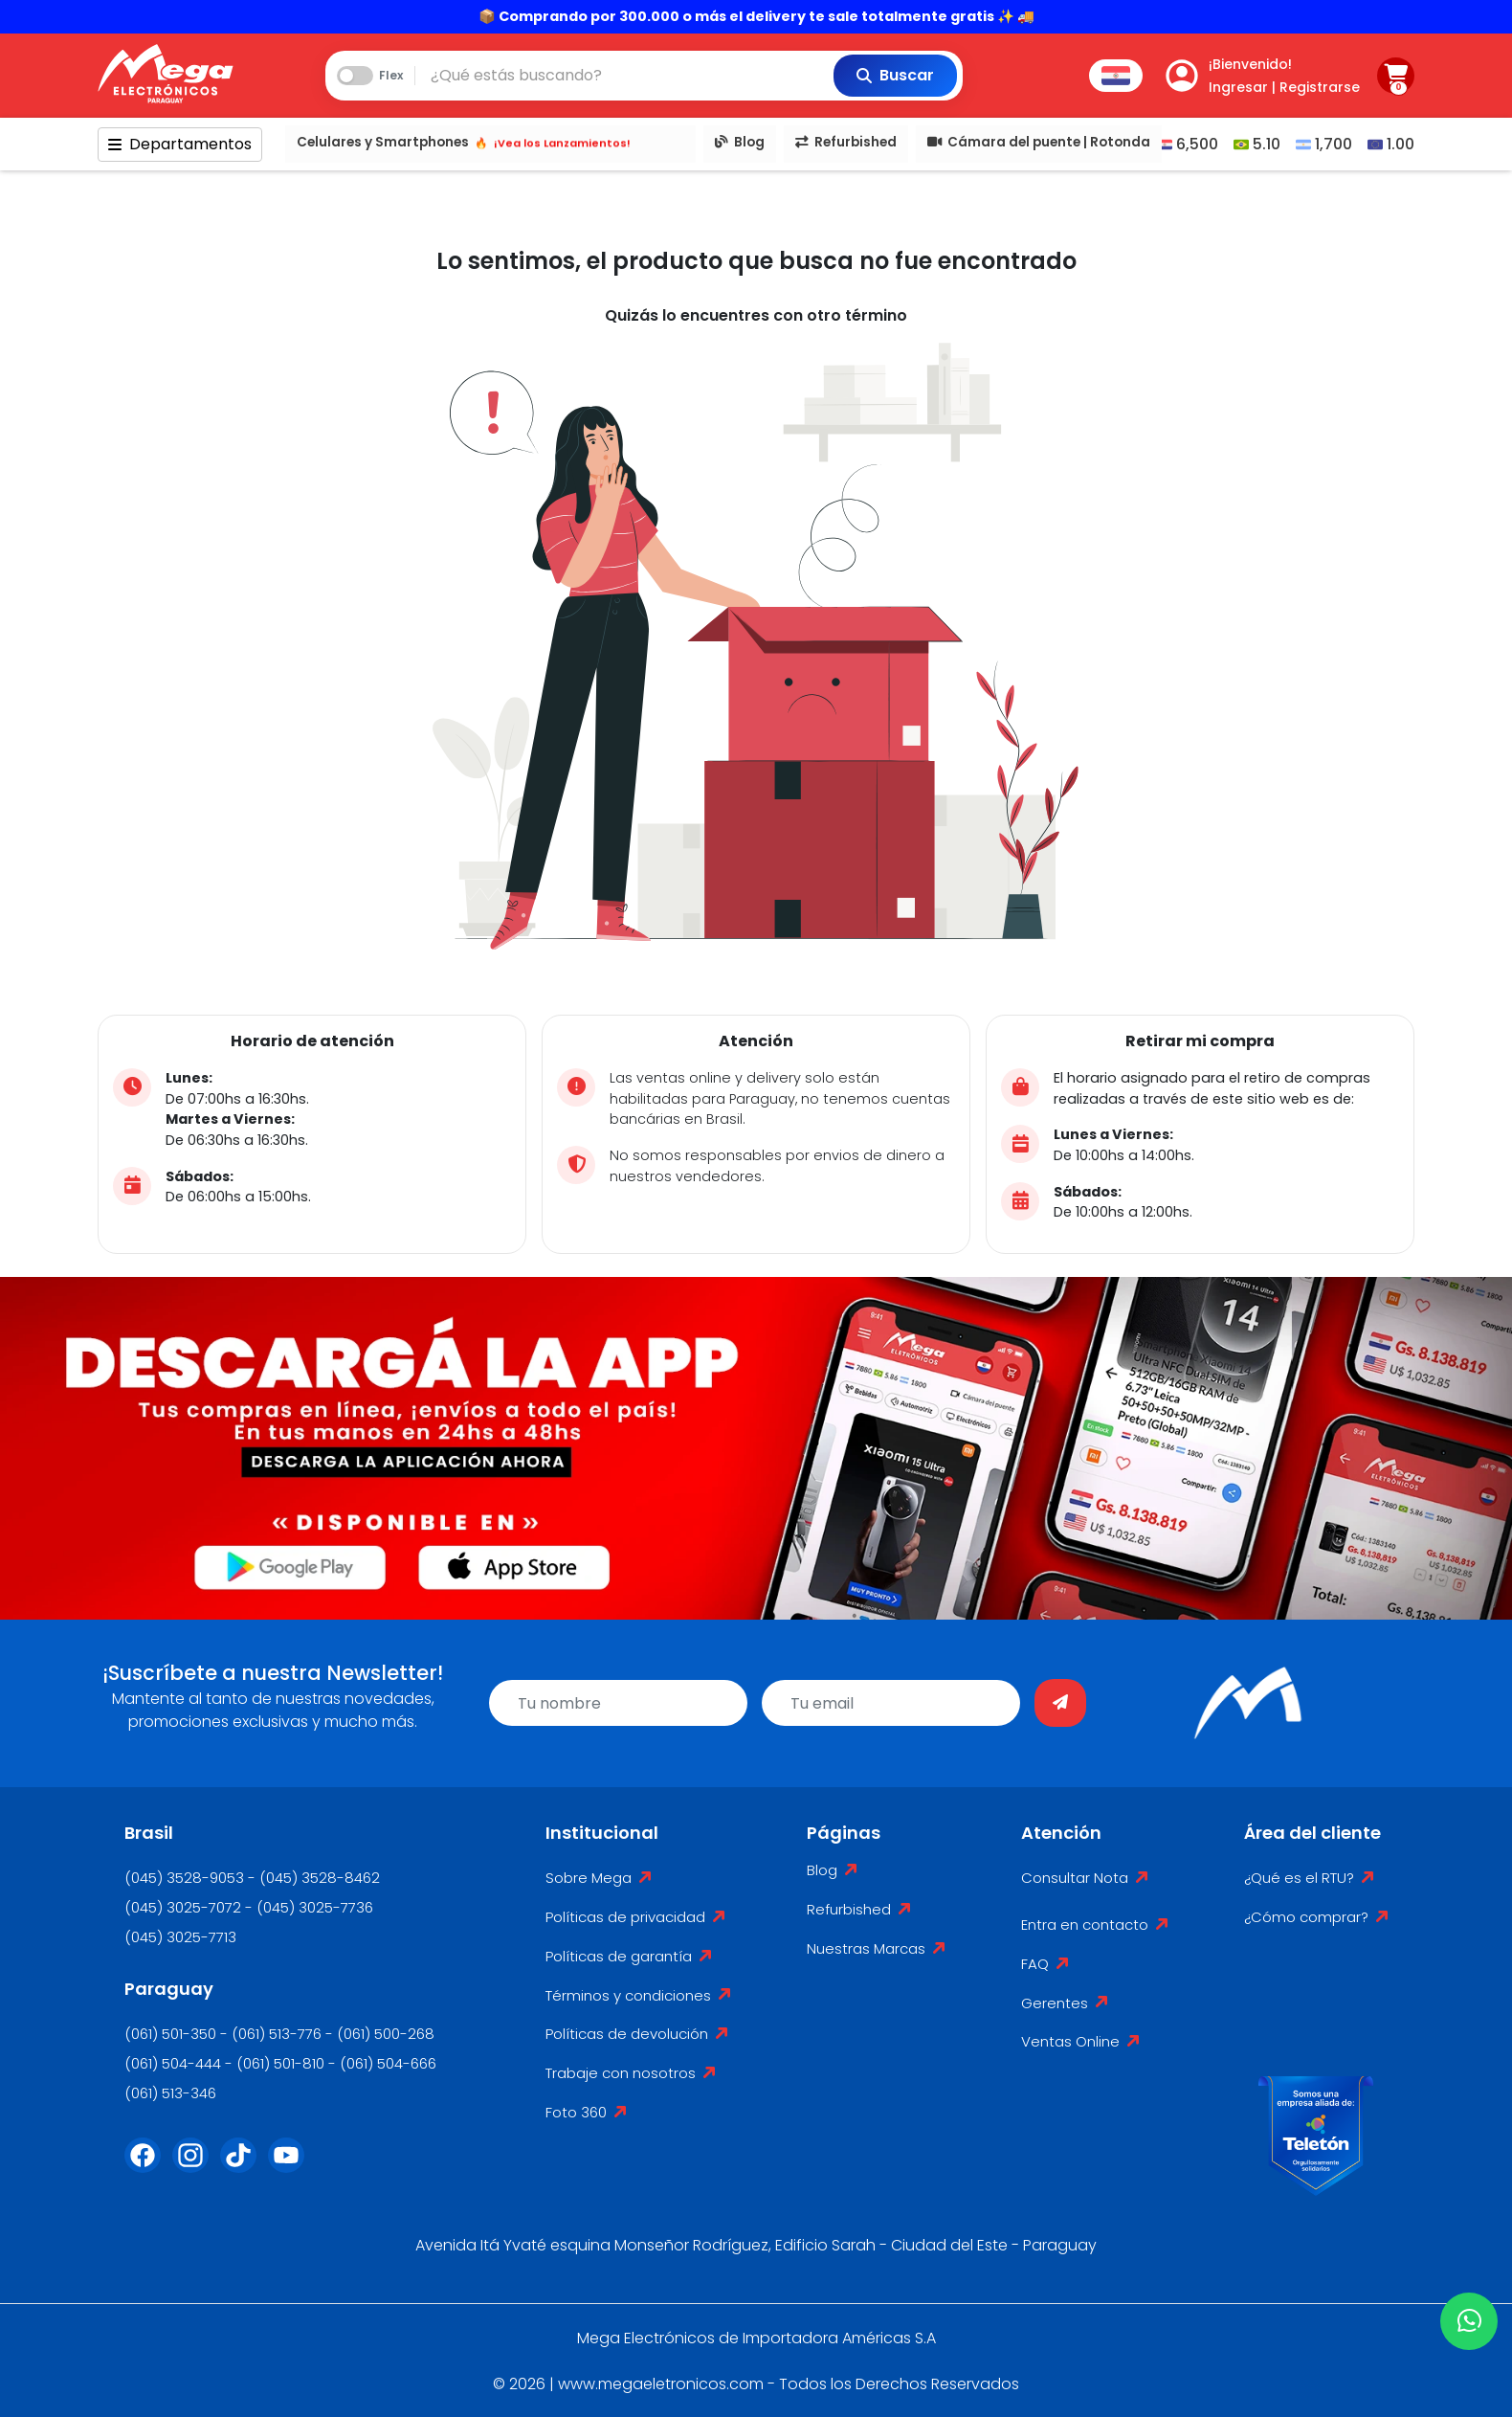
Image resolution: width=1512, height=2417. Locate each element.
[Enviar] (1060, 1703)
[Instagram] (196, 2167)
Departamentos (180, 144)
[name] (618, 1703)
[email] (891, 1703)
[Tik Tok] (244, 2167)
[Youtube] (292, 2167)
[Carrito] (1395, 75)
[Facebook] (148, 2167)
